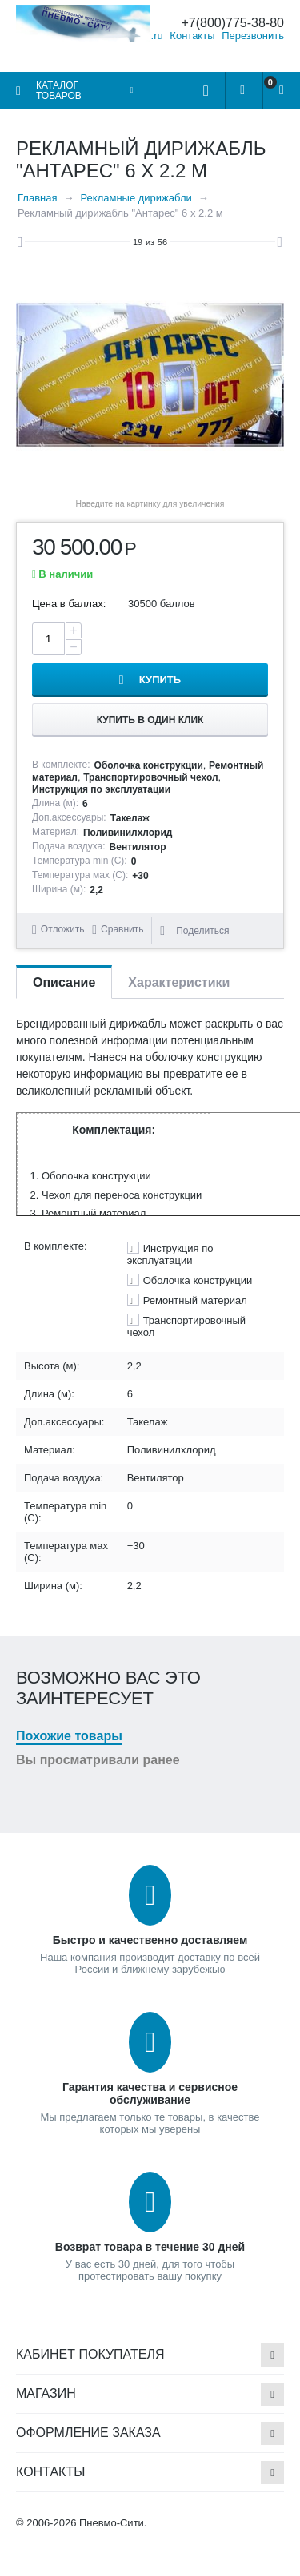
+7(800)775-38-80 (232, 23)
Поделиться (194, 930)
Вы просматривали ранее (98, 1760)
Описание (64, 982)
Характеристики (179, 982)
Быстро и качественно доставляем (150, 1940)
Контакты (192, 36)
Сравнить (122, 929)
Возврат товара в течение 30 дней (150, 2246)
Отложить (63, 929)
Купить (160, 680)
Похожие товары (69, 1736)
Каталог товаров (59, 90)
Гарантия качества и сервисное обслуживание (150, 2093)
